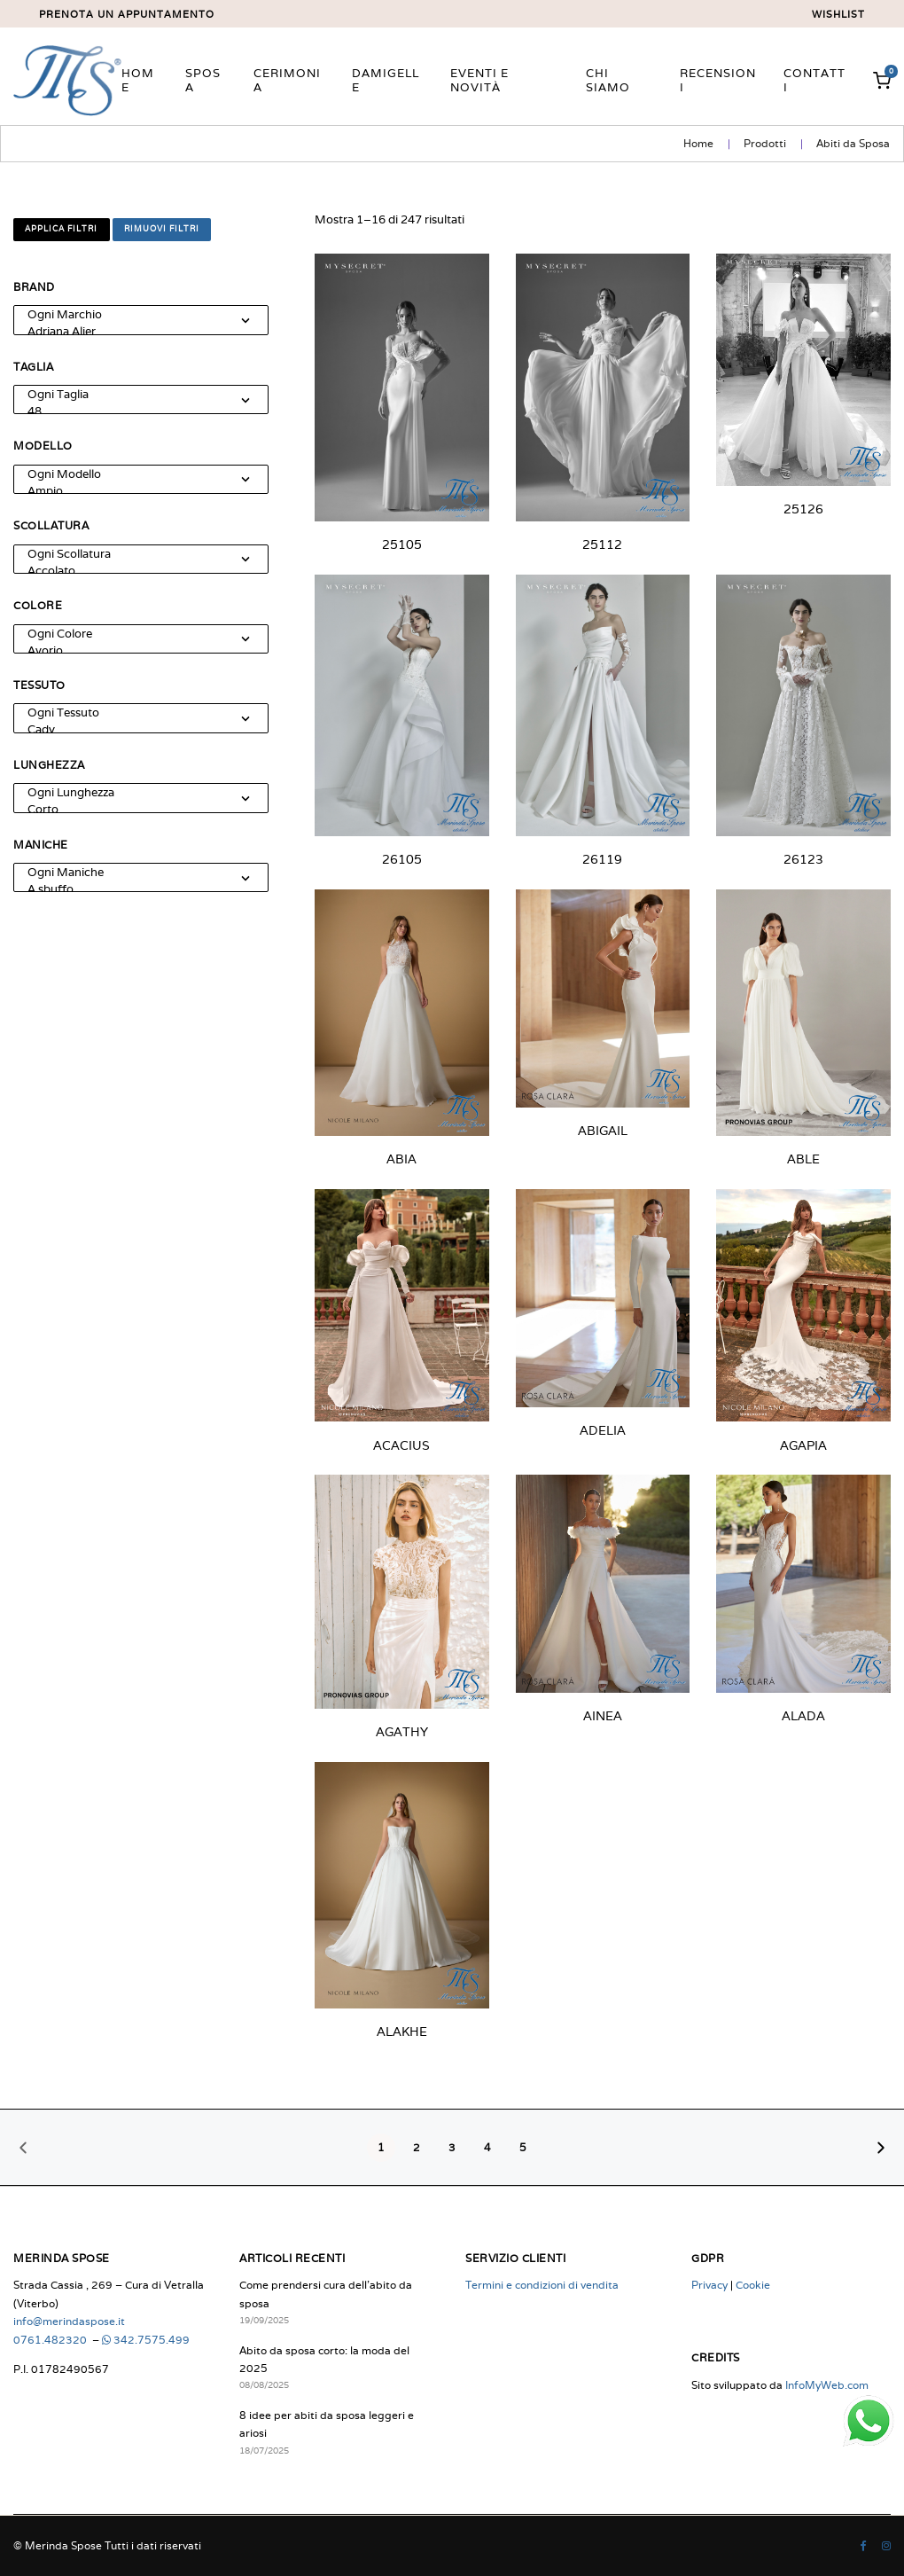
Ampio (131, 490)
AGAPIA (803, 1445)
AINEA (602, 1716)
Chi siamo (608, 80)
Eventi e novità (479, 80)
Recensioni (718, 80)
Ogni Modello (131, 474)
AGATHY (402, 1732)
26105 (402, 859)
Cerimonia (287, 80)
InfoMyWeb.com (827, 2385)
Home (137, 80)
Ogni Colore (131, 633)
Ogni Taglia (131, 394)
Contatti (814, 80)
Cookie (753, 2284)
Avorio (131, 650)
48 (131, 411)
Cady (131, 729)
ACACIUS (401, 1445)
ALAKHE (402, 2032)
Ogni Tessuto (131, 712)
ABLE (803, 1159)
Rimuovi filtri (161, 228)
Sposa (203, 80)
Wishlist (838, 14)
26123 (803, 859)
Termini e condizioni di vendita (542, 2284)
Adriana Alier (131, 331)
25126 (803, 509)
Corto (131, 809)
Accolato (131, 570)
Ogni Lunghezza (131, 792)
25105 (402, 544)
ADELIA (603, 1430)
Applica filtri (61, 228)
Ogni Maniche (131, 872)
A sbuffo (131, 889)
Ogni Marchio (131, 314)
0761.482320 (51, 2339)
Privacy (709, 2284)
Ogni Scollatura (131, 553)
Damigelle (385, 80)
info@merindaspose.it (69, 2321)
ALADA (803, 1716)
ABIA (401, 1159)
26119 (602, 859)
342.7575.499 (146, 2339)
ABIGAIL (602, 1131)
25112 (602, 544)
